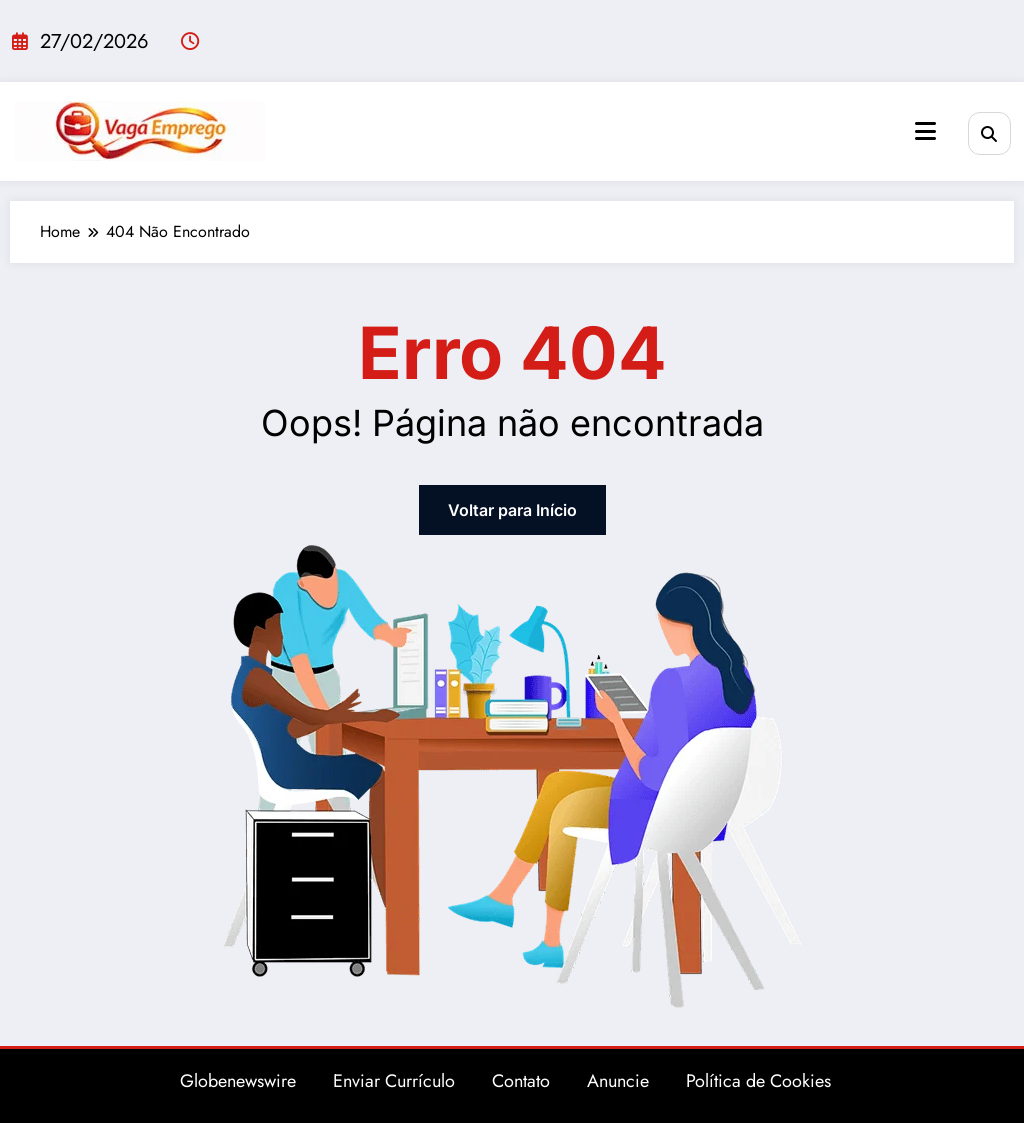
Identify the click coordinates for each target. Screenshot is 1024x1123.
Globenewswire (238, 1081)
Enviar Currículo (394, 1081)
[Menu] (925, 131)
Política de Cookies (758, 1081)
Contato (521, 1081)
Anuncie (618, 1081)
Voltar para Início (512, 510)
